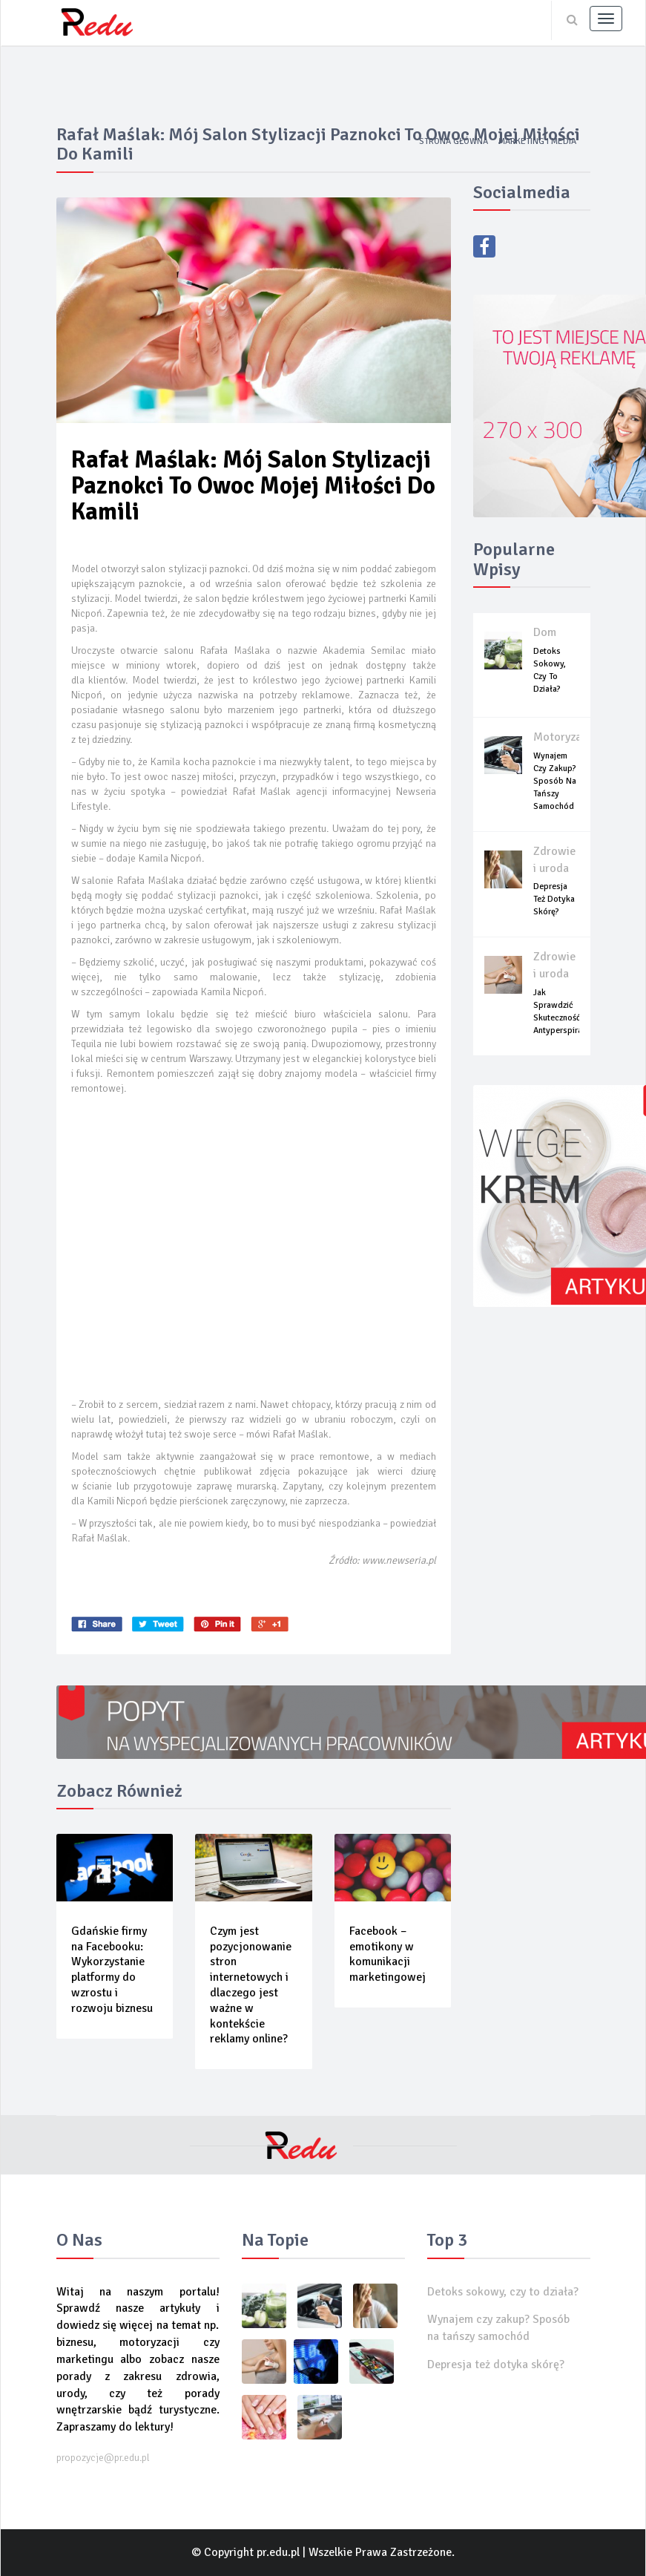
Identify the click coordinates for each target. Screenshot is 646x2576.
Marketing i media (537, 141)
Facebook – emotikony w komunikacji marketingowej (387, 1954)
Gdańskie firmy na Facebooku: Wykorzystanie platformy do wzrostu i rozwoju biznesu (112, 1970)
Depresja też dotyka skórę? (554, 899)
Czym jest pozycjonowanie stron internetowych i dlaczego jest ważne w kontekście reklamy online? (250, 1985)
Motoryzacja (565, 737)
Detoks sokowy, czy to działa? (503, 2291)
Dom (544, 632)
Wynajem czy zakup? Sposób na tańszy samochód (554, 781)
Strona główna (453, 141)
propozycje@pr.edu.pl (103, 2457)
